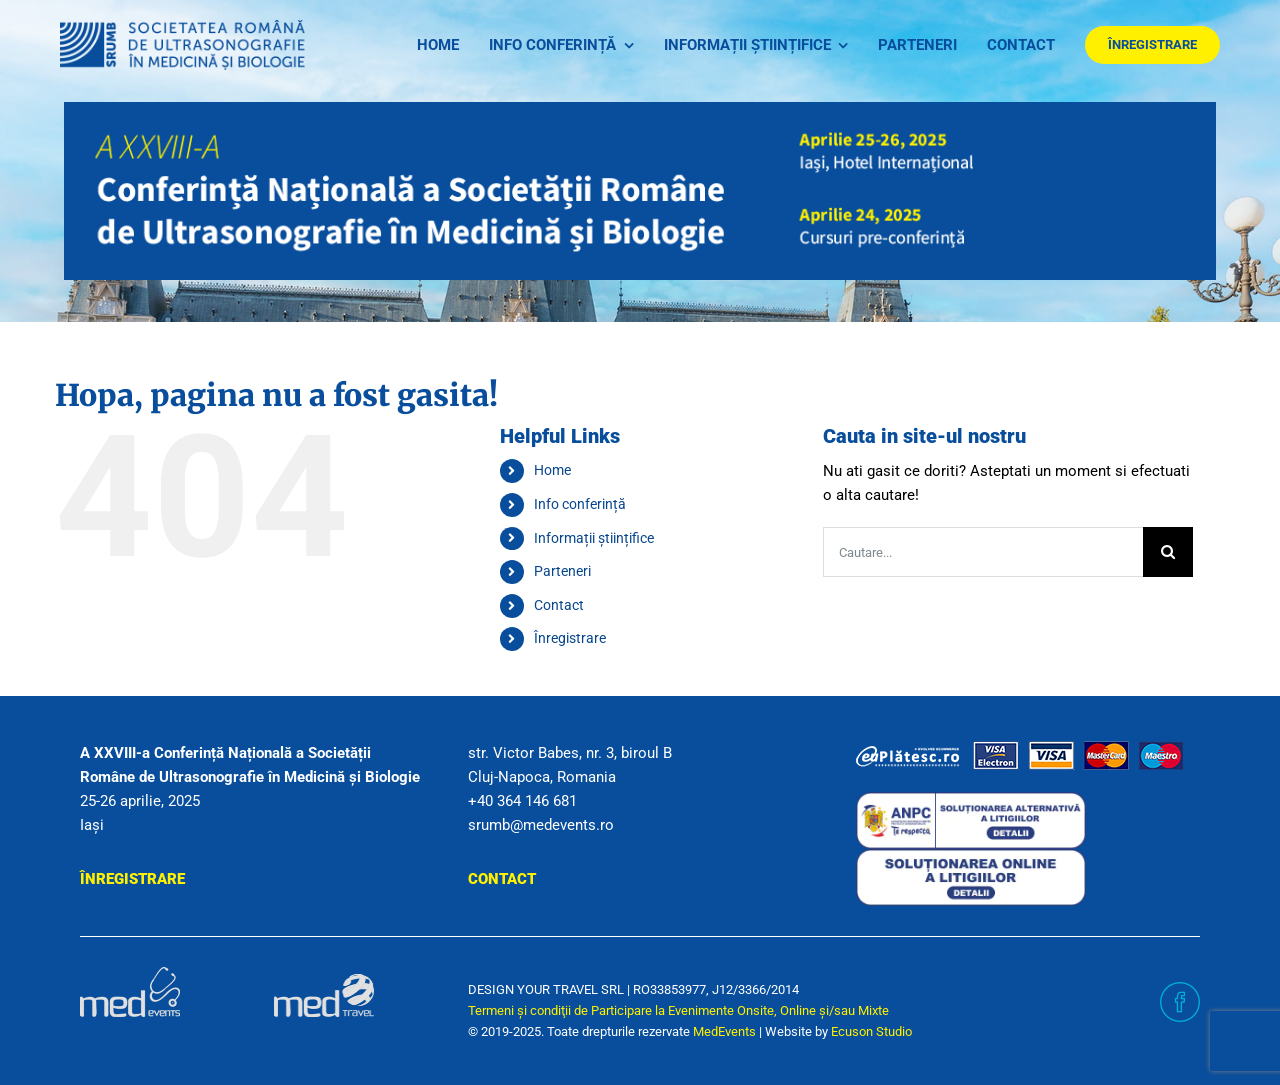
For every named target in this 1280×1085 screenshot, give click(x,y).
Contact (559, 605)
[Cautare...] (983, 552)
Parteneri (562, 571)
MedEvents (724, 1031)
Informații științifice (594, 538)
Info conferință (580, 504)
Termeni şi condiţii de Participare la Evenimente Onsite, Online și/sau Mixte (678, 1010)
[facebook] (1180, 989)
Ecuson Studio (871, 1031)
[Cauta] (1168, 552)
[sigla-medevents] (130, 974)
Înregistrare (570, 638)
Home (552, 470)
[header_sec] (640, 109)
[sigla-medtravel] (324, 974)
